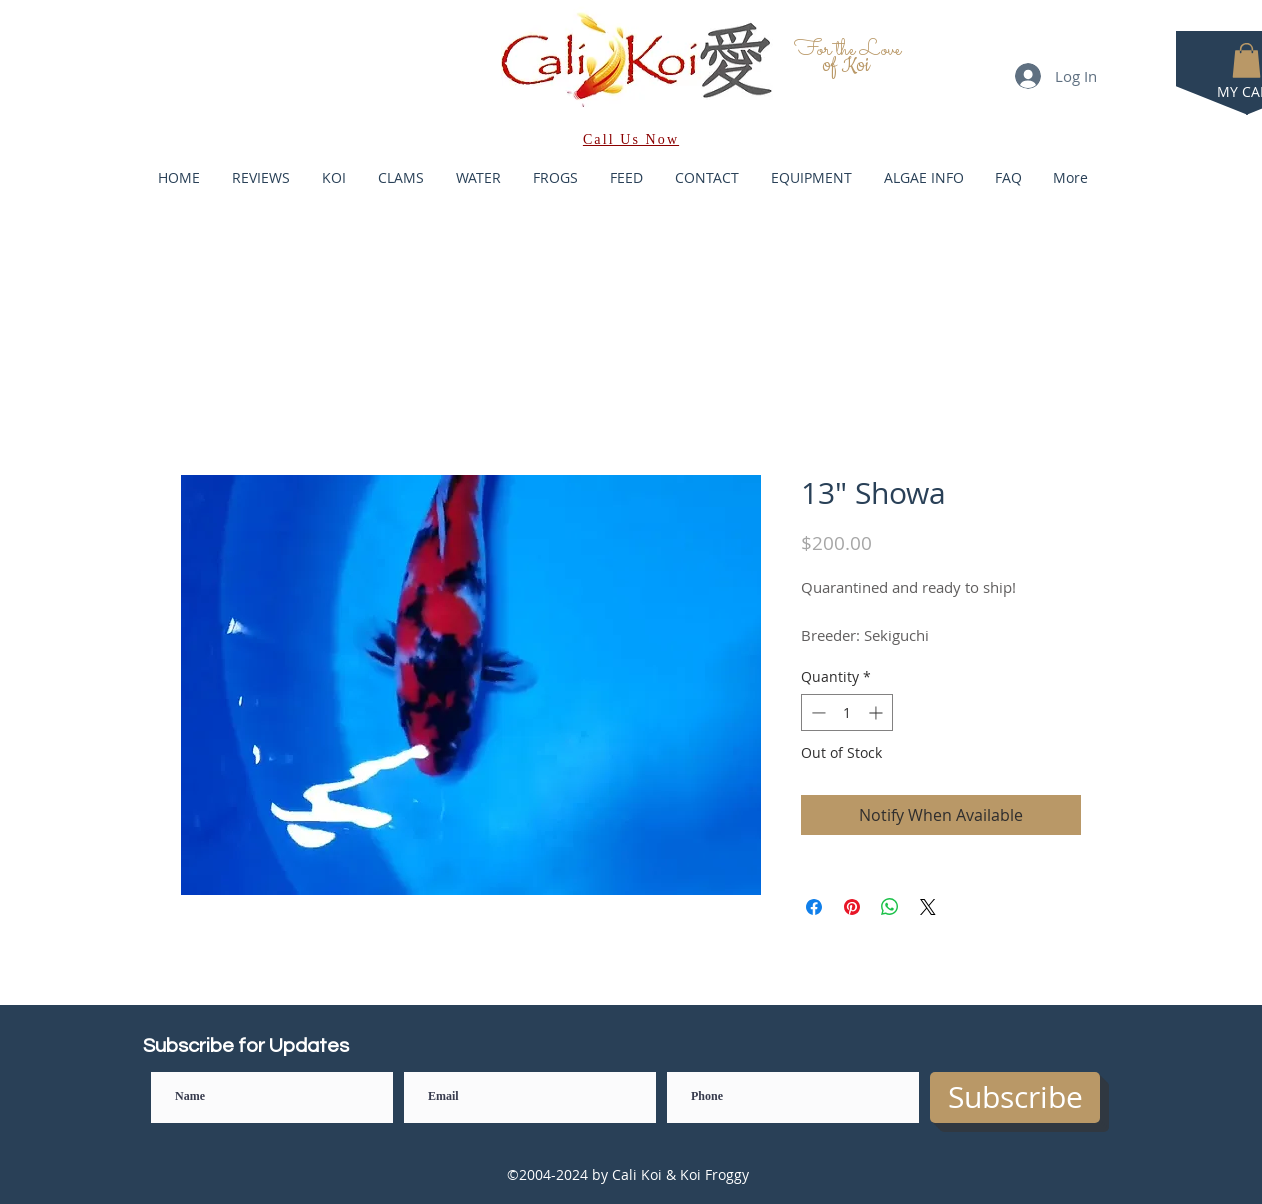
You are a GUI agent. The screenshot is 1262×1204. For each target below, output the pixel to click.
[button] (1246, 60)
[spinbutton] (847, 712)
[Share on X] (928, 907)
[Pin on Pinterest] (852, 907)
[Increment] (877, 712)
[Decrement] (816, 712)
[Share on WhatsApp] (890, 907)
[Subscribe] (1015, 1097)
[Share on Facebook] (814, 907)
